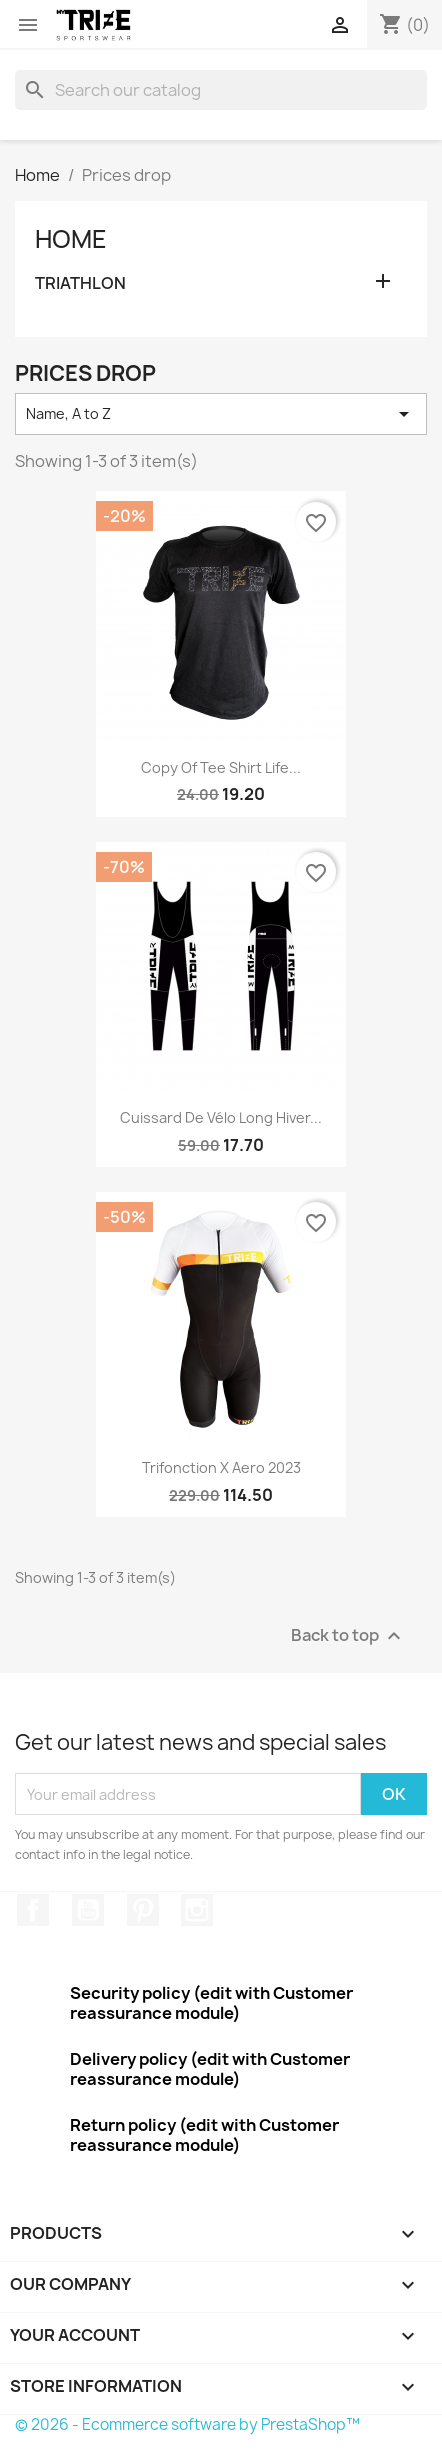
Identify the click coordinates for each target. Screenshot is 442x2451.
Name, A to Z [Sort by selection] (221, 414)
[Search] (221, 90)
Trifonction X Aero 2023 (221, 1467)
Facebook (33, 1910)
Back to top (348, 1636)
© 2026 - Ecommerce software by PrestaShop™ (187, 2424)
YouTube (88, 1910)
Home (71, 239)
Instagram (197, 1910)
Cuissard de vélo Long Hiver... (221, 1117)
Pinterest (143, 1910)
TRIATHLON (80, 283)
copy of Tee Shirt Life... (221, 767)
